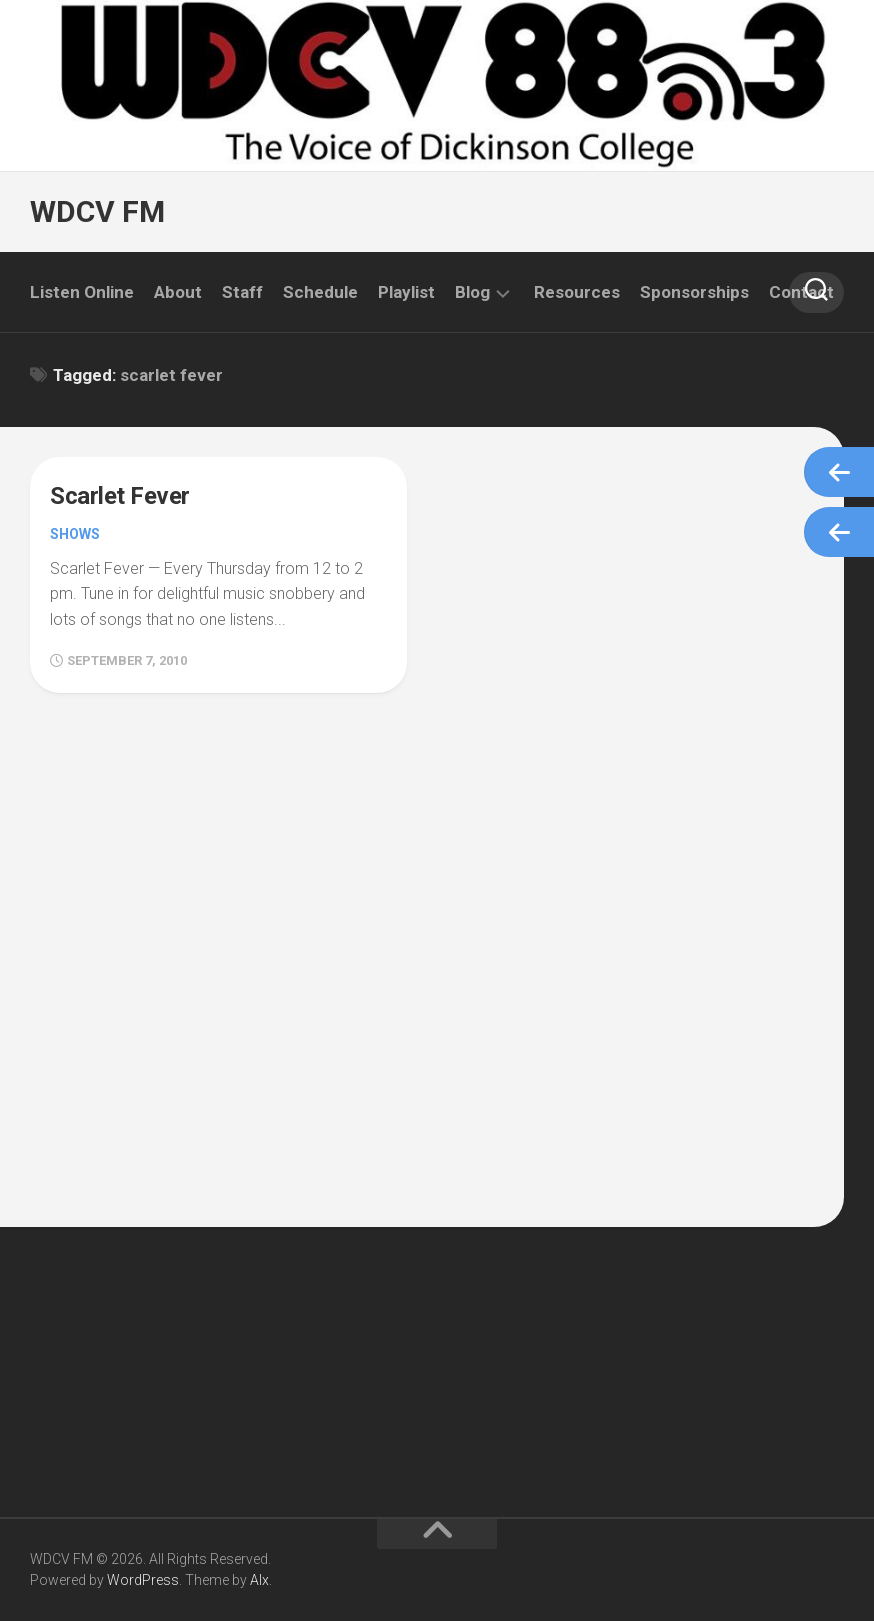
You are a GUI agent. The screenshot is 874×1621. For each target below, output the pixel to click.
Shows (75, 534)
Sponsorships (694, 292)
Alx (259, 1580)
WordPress (143, 1580)
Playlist (406, 292)
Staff (242, 292)
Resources (577, 292)
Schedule (320, 292)
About (178, 292)
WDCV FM (97, 211)
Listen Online (82, 292)
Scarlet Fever (120, 496)
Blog (472, 292)
